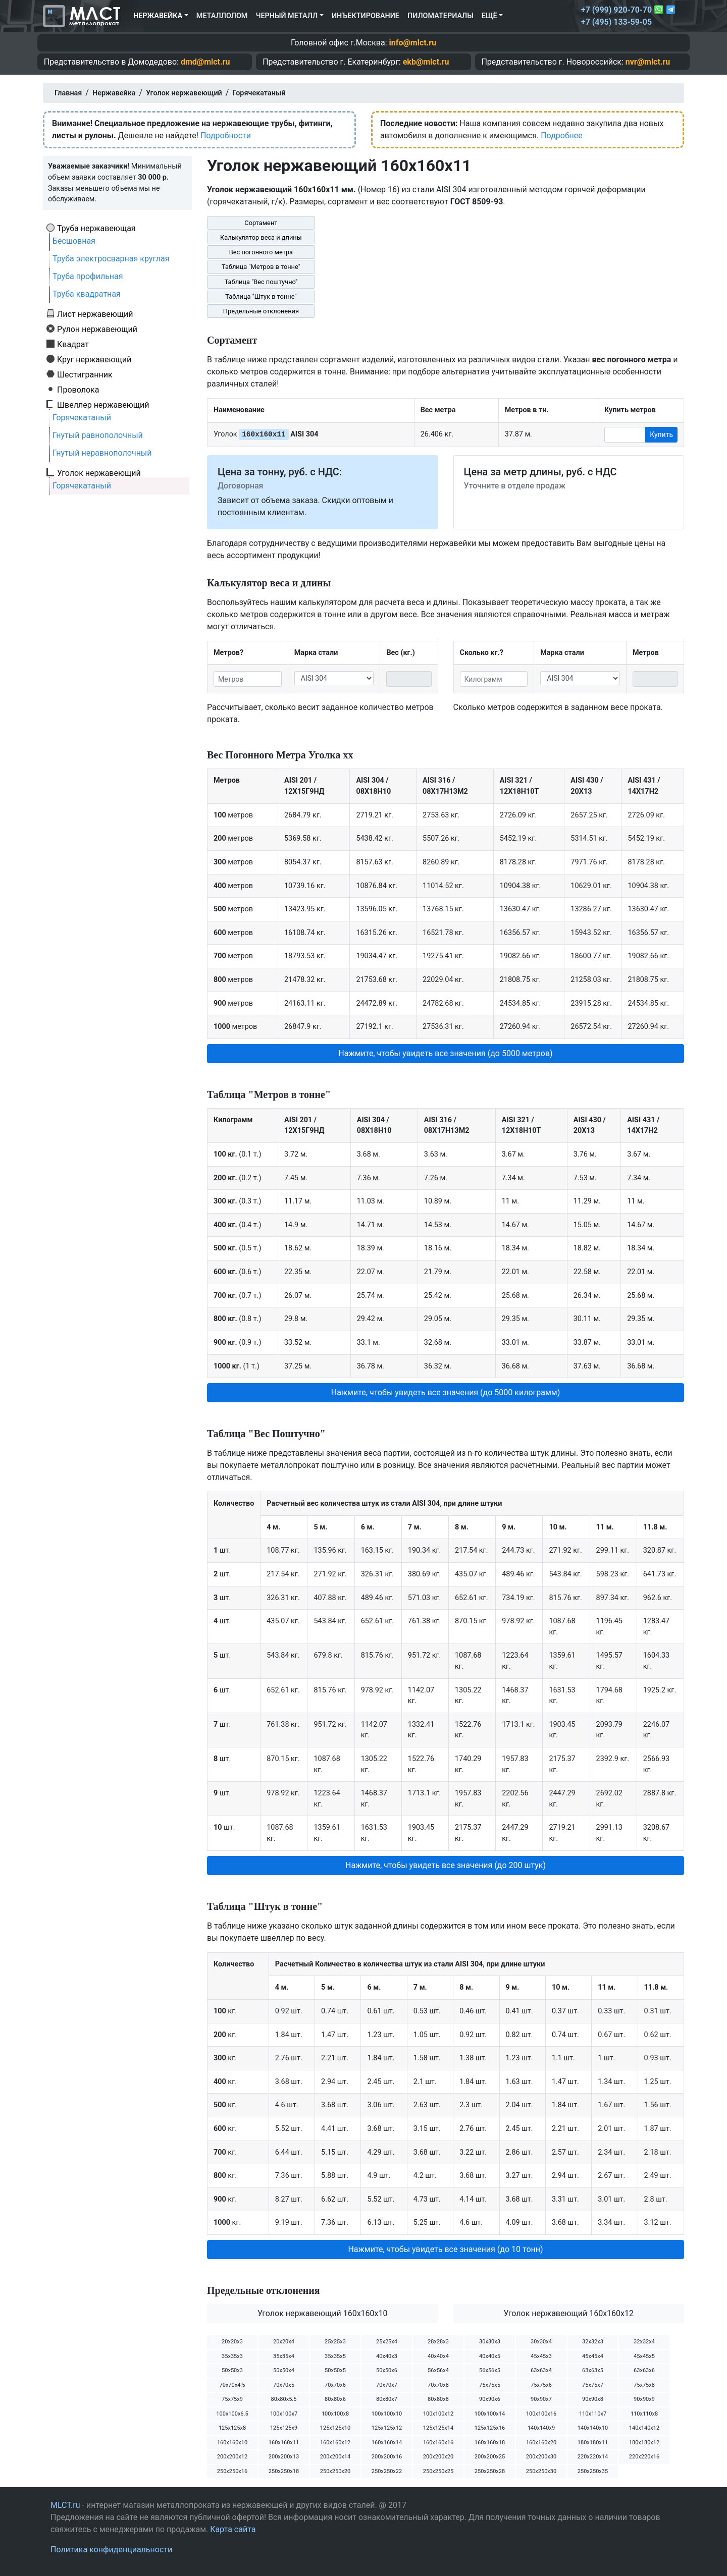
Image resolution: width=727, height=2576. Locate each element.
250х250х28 (490, 2471)
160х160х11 (284, 2442)
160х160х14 (387, 2442)
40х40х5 (489, 2356)
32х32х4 (644, 2341)
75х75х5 (489, 2385)
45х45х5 (644, 2356)
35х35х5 (335, 2356)
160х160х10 (232, 2442)
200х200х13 (284, 2456)
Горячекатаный (82, 417)
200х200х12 (232, 2456)
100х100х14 (490, 2413)
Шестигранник (85, 374)
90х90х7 (541, 2399)
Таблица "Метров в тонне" (261, 266)
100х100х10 (387, 2413)
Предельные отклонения (261, 311)
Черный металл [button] (286, 16)
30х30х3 (489, 2341)
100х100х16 (541, 2413)
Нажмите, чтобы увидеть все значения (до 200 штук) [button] (445, 1865)
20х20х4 (283, 2341)
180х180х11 (593, 2442)
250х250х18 (284, 2471)
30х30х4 (541, 2341)
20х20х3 (232, 2341)
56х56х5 (489, 2370)
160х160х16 (438, 2442)
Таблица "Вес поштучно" (261, 282)
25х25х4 (386, 2341)
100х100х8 (335, 2413)
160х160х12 (335, 2442)
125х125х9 (283, 2428)
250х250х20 (335, 2471)
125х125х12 (387, 2428)
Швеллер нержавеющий (103, 404)
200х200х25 (490, 2456)
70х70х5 (283, 2385)
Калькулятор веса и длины (261, 237)
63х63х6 (644, 2370)
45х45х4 (592, 2356)
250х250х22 (387, 2471)
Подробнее (562, 135)
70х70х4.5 (232, 2385)
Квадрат (73, 344)
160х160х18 (490, 2442)
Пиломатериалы (440, 16)
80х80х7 (386, 2399)
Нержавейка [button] (157, 16)
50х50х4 (283, 2370)
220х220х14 (593, 2456)
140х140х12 (644, 2428)
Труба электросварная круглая (111, 258)
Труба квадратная (87, 294)
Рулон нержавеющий (97, 329)
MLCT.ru (65, 2505)
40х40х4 (438, 2356)
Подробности (225, 135)
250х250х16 (232, 2471)
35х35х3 (232, 2356)
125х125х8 (232, 2428)
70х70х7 (386, 2385)
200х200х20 (438, 2456)
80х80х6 (335, 2399)
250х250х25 (438, 2471)
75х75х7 (592, 2385)
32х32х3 (592, 2341)
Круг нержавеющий (94, 359)
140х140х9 (541, 2428)
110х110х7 (592, 2413)
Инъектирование (365, 16)
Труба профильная (88, 276)
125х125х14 (438, 2428)
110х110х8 (644, 2413)
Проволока (78, 389)
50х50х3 (232, 2370)
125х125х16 (490, 2428)
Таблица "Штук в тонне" (260, 296)
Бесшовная (74, 241)
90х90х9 (644, 2399)
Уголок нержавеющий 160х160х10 (322, 2313)
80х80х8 (438, 2399)
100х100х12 (438, 2413)
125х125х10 (335, 2428)
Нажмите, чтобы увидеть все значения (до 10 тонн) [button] (445, 2249)
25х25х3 (335, 2341)
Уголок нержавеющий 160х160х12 (568, 2313)
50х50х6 (386, 2370)
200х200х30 (541, 2456)
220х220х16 (644, 2456)
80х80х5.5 (284, 2399)
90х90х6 (489, 2399)
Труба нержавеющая (96, 228)
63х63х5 (592, 2370)
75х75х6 (541, 2385)
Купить (661, 434)
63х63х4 (541, 2370)
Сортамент (260, 223)
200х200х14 (335, 2456)
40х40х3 (386, 2356)
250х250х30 (541, 2471)
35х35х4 (283, 2356)
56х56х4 (438, 2370)
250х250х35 (593, 2471)
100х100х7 (283, 2413)
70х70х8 (438, 2385)
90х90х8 (592, 2399)
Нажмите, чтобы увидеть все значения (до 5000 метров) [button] (445, 1053)
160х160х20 (541, 2442)
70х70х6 (335, 2385)
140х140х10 (593, 2428)
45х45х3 (541, 2356)
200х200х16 (387, 2456)
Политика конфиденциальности (111, 2549)
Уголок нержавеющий (99, 472)
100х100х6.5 (232, 2413)
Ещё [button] (489, 16)
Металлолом (222, 16)
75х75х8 (644, 2385)
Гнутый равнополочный (98, 435)
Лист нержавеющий (95, 313)
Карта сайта (232, 2529)
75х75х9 (232, 2399)
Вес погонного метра (261, 252)
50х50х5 (335, 2370)
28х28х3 (438, 2341)
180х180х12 (644, 2442)
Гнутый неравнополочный (102, 453)
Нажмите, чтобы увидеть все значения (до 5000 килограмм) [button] (445, 1392)
